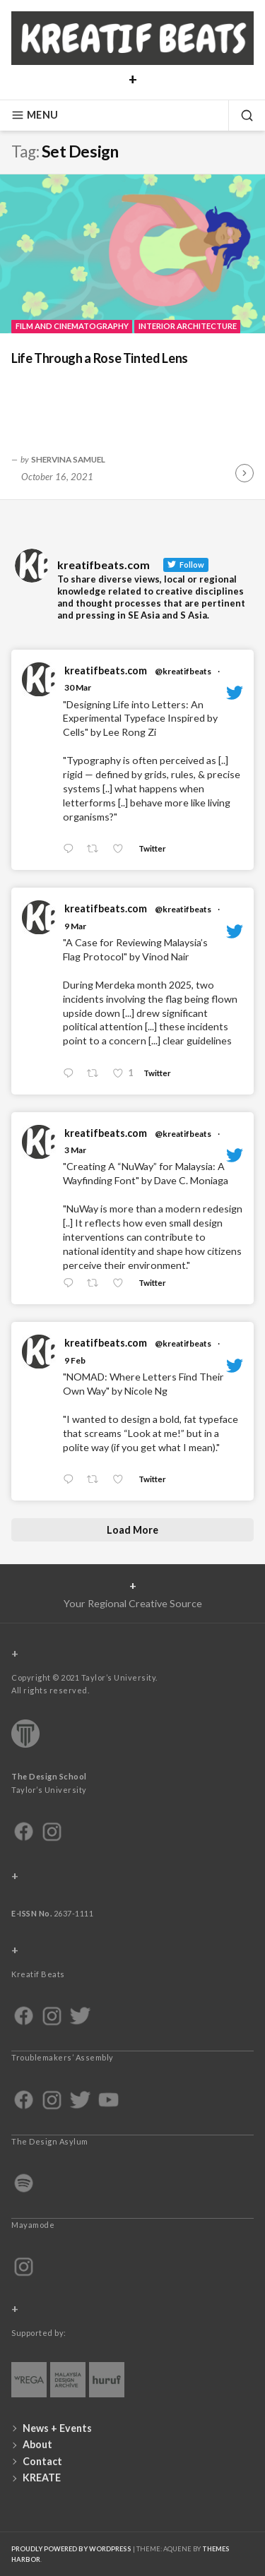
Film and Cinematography (72, 325)
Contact (42, 2461)
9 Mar (75, 926)
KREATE (42, 2477)
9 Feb (75, 1360)
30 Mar (77, 687)
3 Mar (75, 1150)
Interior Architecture (188, 325)
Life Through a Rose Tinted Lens (99, 358)
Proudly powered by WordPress (71, 2549)
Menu (34, 115)
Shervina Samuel (68, 459)
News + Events (57, 2428)
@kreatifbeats (183, 671)
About (37, 2444)
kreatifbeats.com (105, 670)
